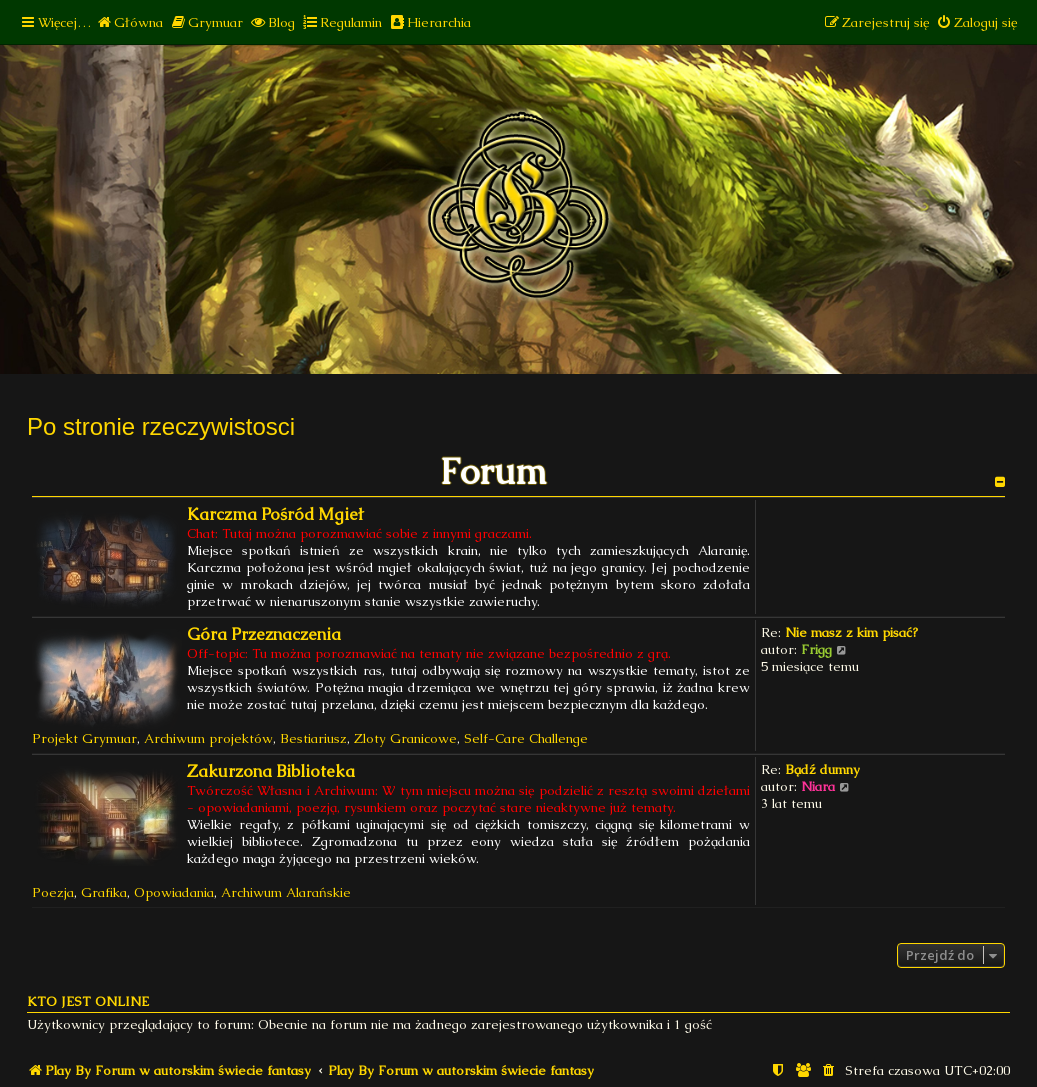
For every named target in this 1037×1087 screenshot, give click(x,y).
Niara (818, 786)
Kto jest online (88, 1001)
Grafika (104, 892)
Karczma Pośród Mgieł (275, 514)
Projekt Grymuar (84, 738)
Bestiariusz (313, 738)
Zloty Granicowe (405, 738)
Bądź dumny (822, 769)
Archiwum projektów (208, 738)
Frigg (816, 649)
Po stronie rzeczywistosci (161, 426)
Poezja (53, 892)
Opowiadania (174, 892)
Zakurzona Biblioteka (271, 771)
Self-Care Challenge (526, 738)
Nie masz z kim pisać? (851, 632)
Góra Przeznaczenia (264, 634)
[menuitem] (129, 22)
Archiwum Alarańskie (286, 892)
